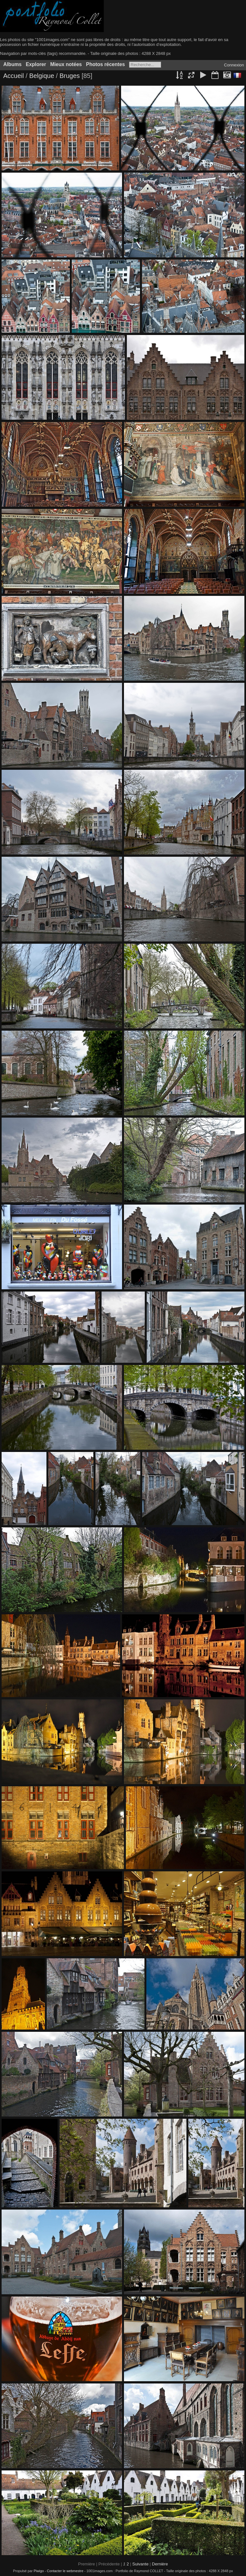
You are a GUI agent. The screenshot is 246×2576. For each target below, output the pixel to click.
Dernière (160, 2564)
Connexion (234, 65)
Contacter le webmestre (65, 2571)
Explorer (36, 64)
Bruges (71, 75)
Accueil (13, 75)
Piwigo (39, 2571)
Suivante (140, 2564)
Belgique (42, 75)
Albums (12, 64)
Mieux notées (66, 64)
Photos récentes (105, 64)
